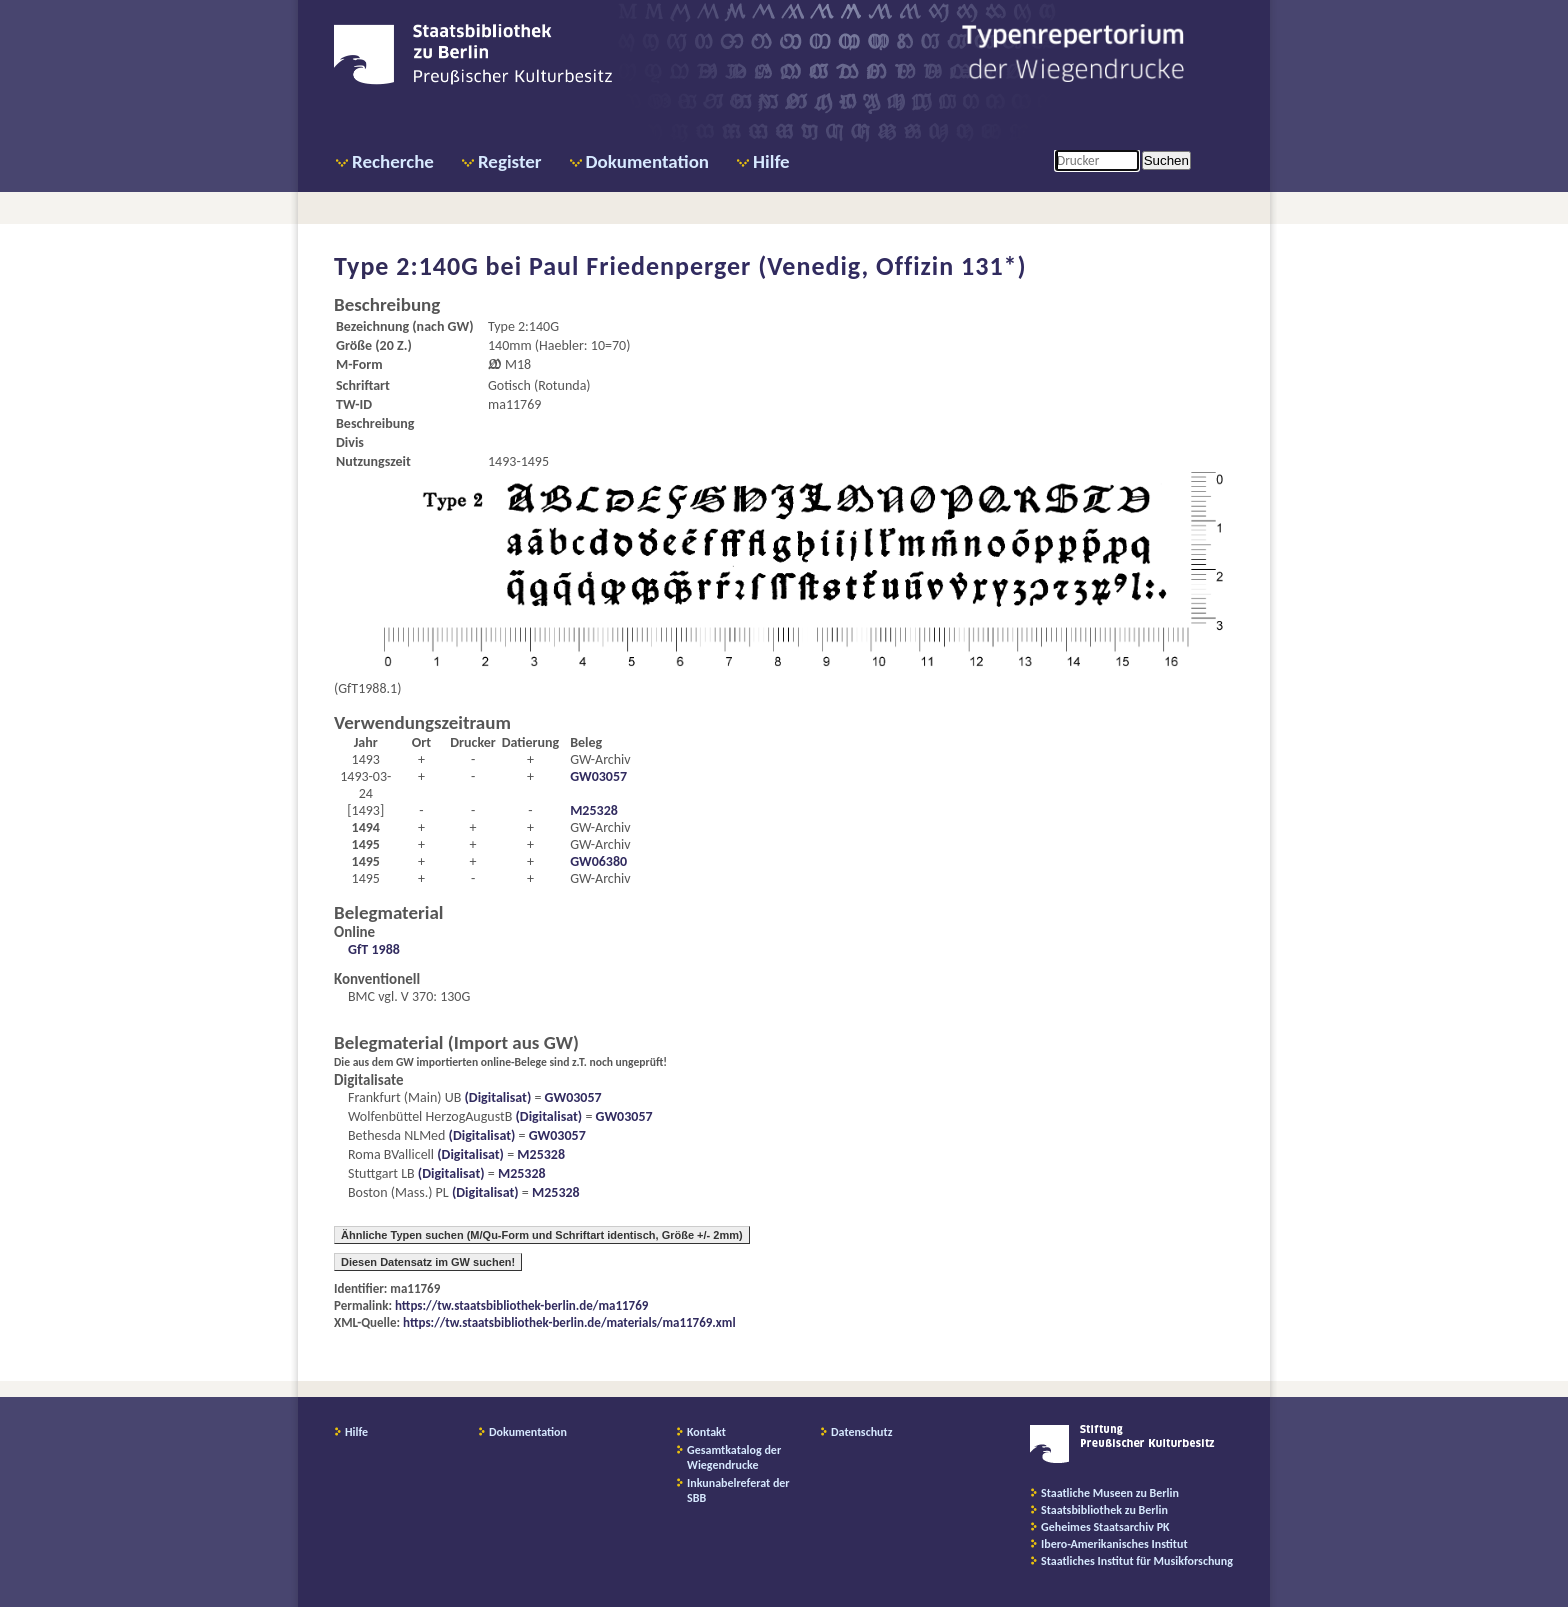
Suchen (1166, 160)
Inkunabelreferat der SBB (738, 1490)
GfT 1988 (374, 949)
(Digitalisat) (496, 1097)
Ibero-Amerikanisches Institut (1114, 1544)
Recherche (393, 161)
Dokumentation (647, 161)
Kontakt (706, 1432)
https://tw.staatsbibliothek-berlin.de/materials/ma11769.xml (569, 1322)
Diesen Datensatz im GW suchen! (428, 1262)
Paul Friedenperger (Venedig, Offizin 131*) (778, 266)
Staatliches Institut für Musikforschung (1137, 1561)
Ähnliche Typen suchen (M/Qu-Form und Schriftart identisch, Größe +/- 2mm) (542, 1235)
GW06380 (598, 861)
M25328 (594, 810)
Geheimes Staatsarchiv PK (1105, 1527)
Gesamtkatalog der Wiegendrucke (734, 1457)
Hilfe (771, 161)
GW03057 (598, 776)
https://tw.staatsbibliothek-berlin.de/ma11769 (521, 1305)
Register (510, 161)
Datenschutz (862, 1432)
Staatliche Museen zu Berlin (1110, 1493)
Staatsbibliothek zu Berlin (1104, 1510)
